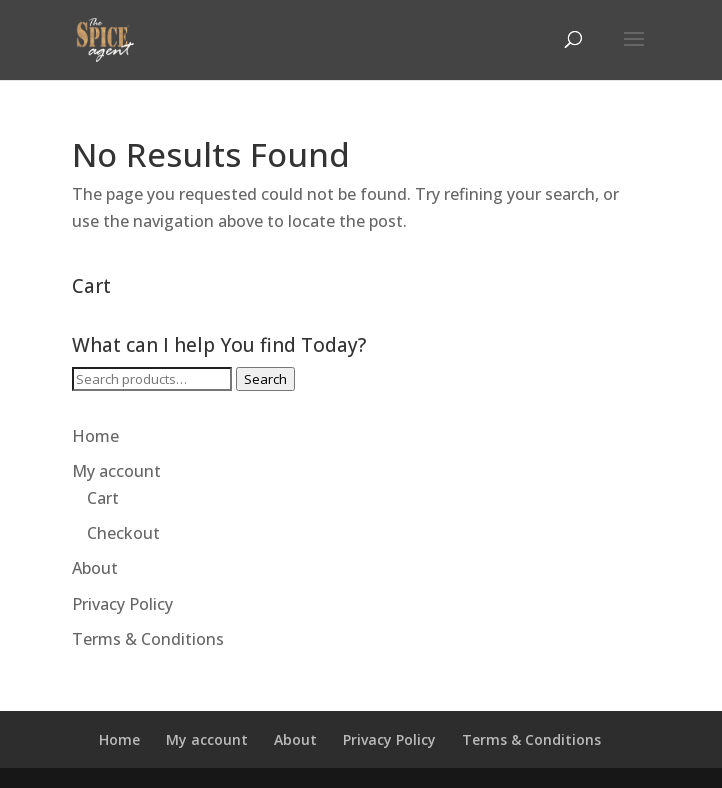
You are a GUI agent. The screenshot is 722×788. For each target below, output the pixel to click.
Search (265, 379)
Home (95, 436)
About (95, 568)
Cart (103, 498)
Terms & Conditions (148, 639)
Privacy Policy (122, 604)
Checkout (123, 533)
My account (116, 471)
